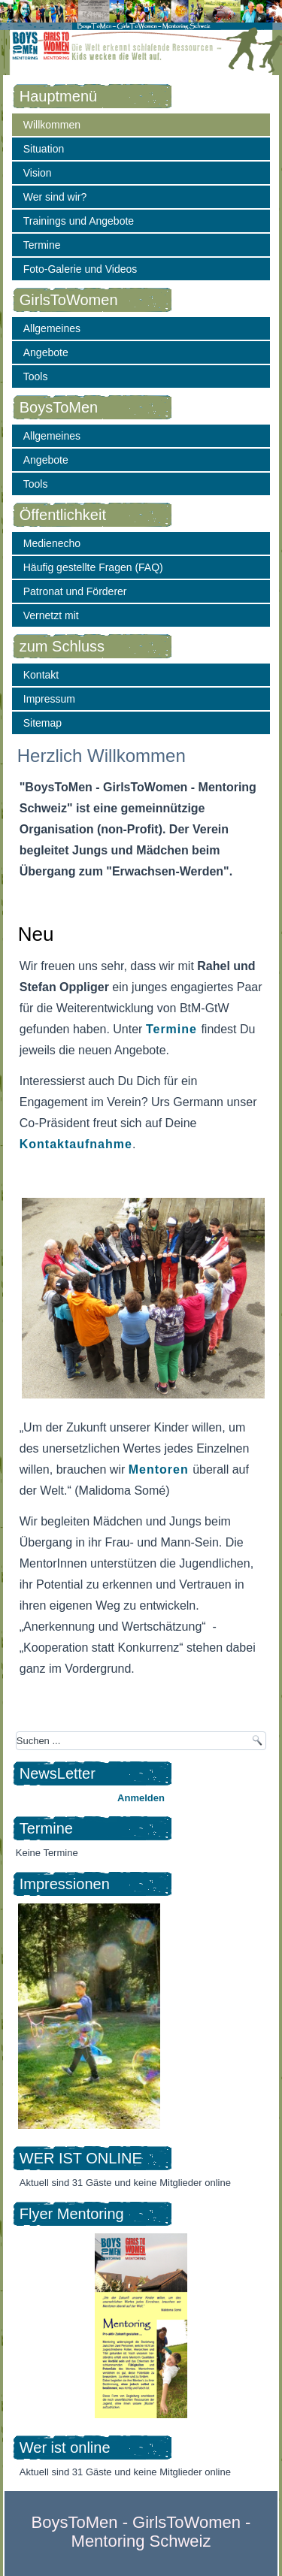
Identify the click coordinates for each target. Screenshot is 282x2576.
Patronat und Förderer (75, 591)
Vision (37, 173)
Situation (43, 149)
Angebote (45, 352)
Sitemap (42, 723)
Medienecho (51, 543)
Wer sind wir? (55, 197)
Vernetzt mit (51, 615)
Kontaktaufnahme (76, 1144)
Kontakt (41, 675)
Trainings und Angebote (78, 221)
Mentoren (161, 1469)
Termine (42, 245)
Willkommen (51, 125)
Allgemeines (51, 328)
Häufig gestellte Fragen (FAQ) (93, 567)
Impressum (49, 699)
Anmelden (141, 1798)
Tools (35, 376)
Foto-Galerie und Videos (80, 269)
